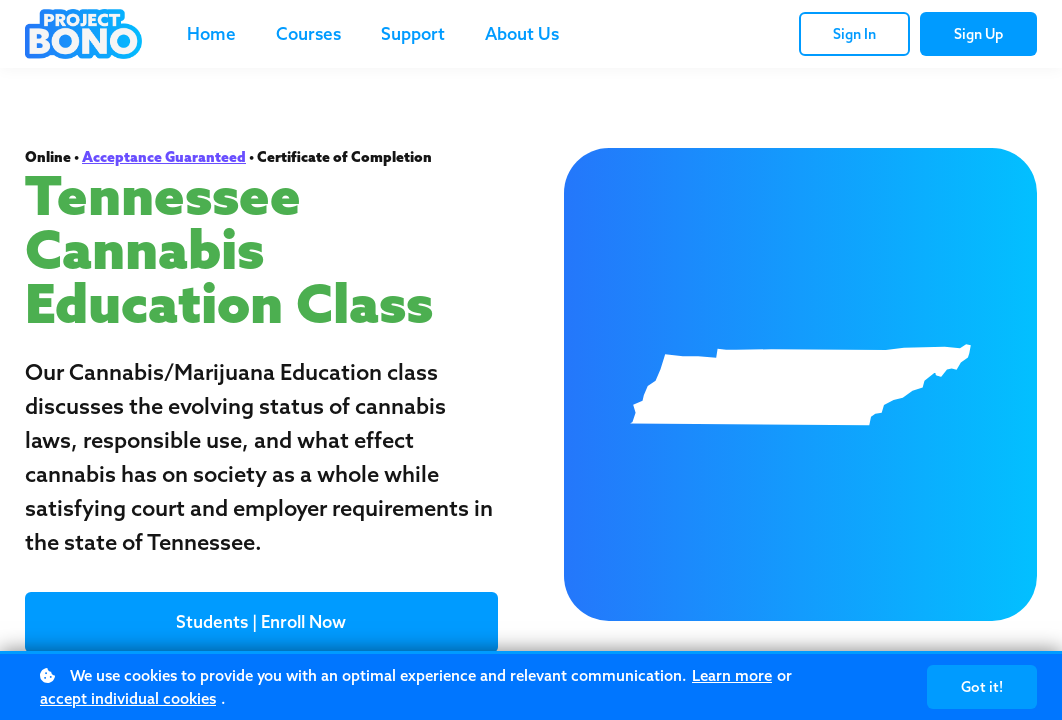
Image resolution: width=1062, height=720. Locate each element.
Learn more (732, 675)
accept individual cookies (128, 698)
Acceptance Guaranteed (164, 157)
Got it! (982, 687)
